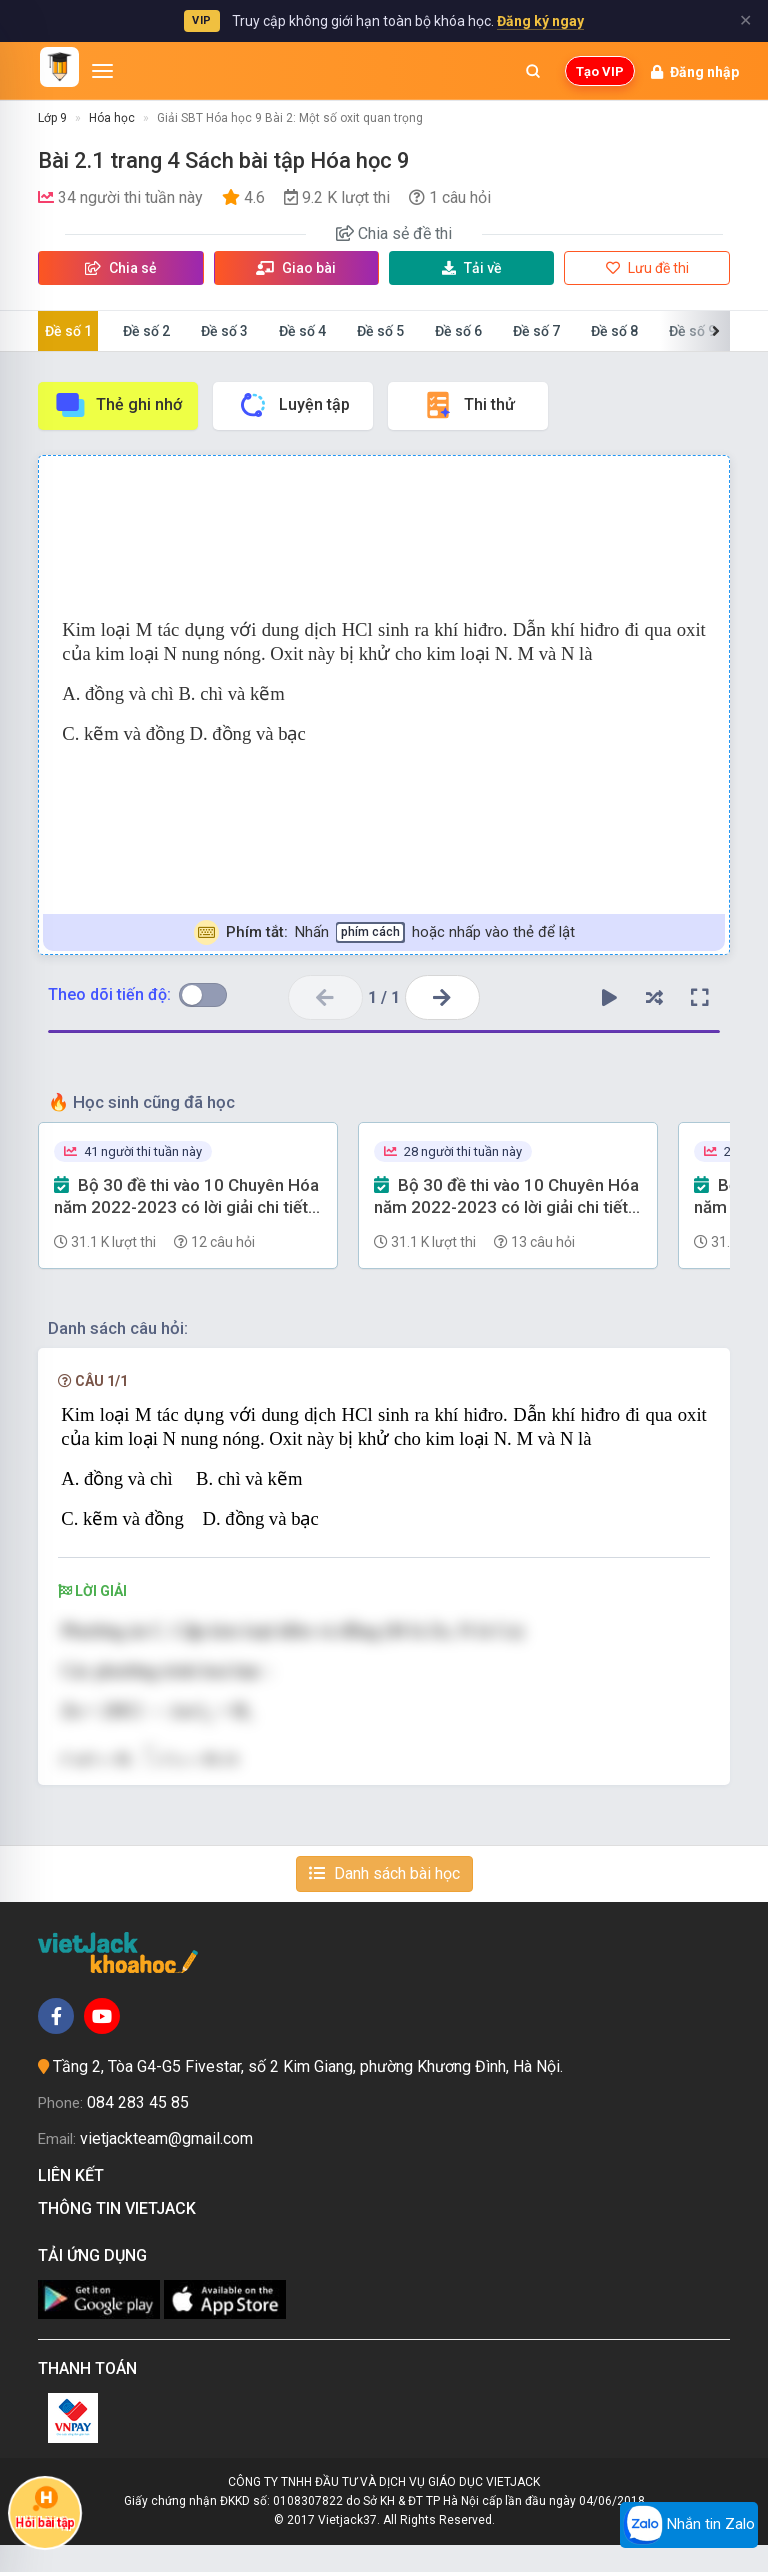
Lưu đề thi (647, 268)
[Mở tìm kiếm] (533, 71)
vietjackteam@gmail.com (166, 2164)
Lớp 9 (52, 118)
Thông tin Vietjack (121, 2234)
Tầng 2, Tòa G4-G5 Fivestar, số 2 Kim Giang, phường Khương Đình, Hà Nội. (308, 2093)
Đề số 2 (146, 331)
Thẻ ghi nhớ (118, 405)
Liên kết (75, 2202)
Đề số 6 (458, 331)
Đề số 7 (536, 331)
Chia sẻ (121, 268)
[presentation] (191, 1714)
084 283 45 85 (138, 2128)
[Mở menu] (103, 71)
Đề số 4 (302, 331)
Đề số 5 (380, 331)
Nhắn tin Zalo (689, 2525)
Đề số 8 (614, 331)
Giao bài (296, 268)
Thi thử (468, 405)
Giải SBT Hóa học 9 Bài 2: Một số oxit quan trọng (290, 118)
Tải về (472, 268)
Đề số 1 (68, 331)
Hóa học (112, 118)
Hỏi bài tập (45, 2507)
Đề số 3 (224, 331)
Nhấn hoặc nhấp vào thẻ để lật (384, 932)
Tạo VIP (600, 71)
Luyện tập (293, 405)
